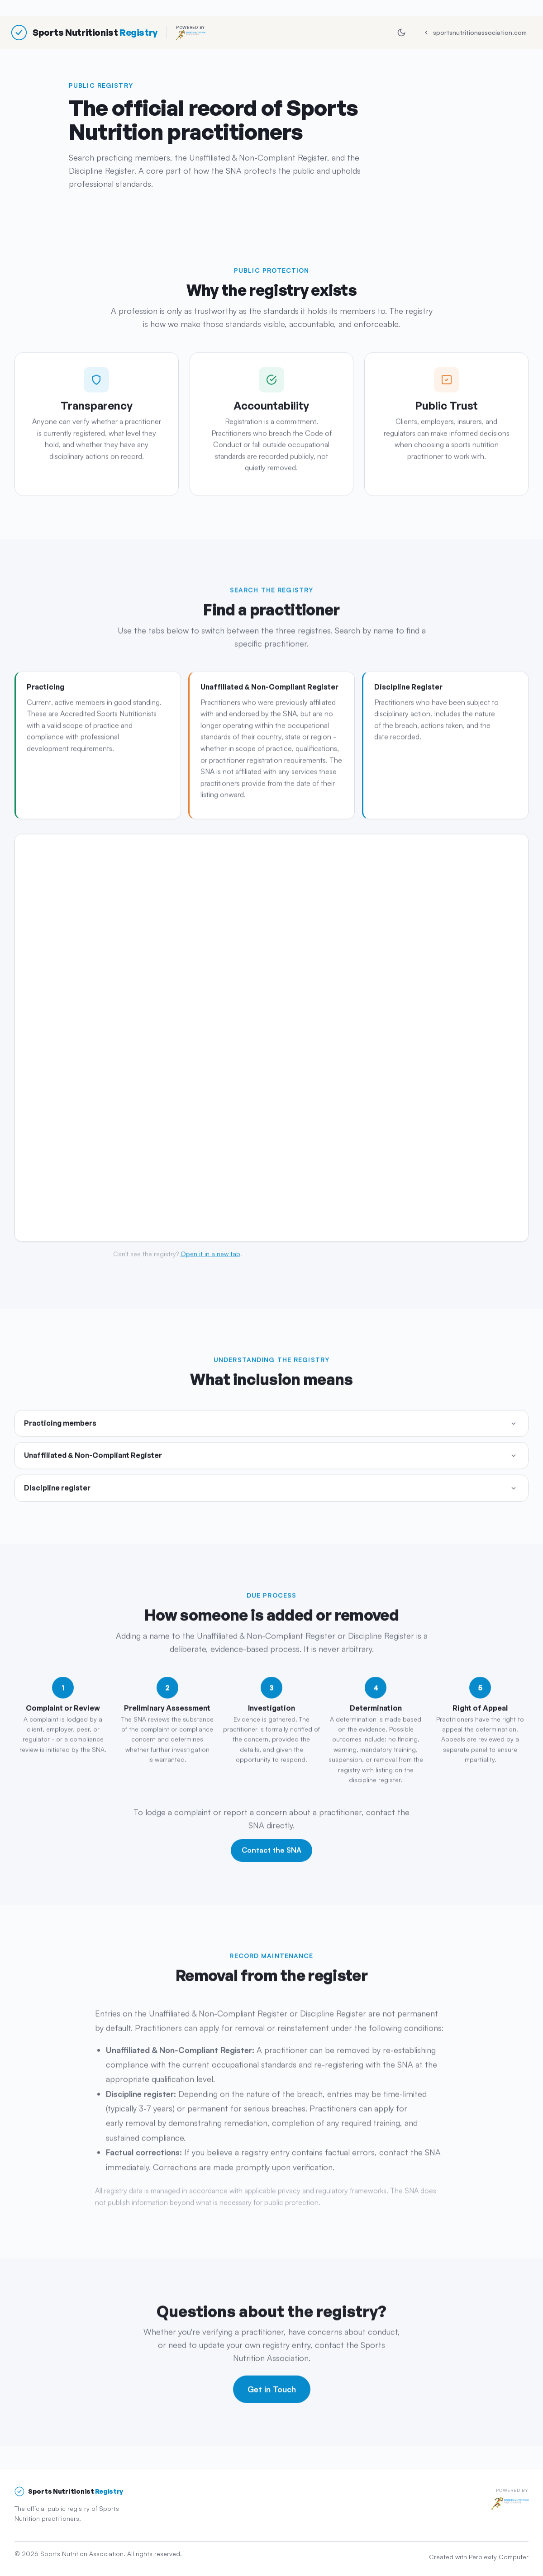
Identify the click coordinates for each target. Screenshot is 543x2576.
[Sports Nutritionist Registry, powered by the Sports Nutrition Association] (108, 32)
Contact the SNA (271, 1851)
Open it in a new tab (210, 1256)
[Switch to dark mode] (401, 33)
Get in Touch (272, 2391)
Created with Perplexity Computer (479, 2556)
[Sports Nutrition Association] (510, 2503)
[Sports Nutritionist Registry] (68, 2491)
